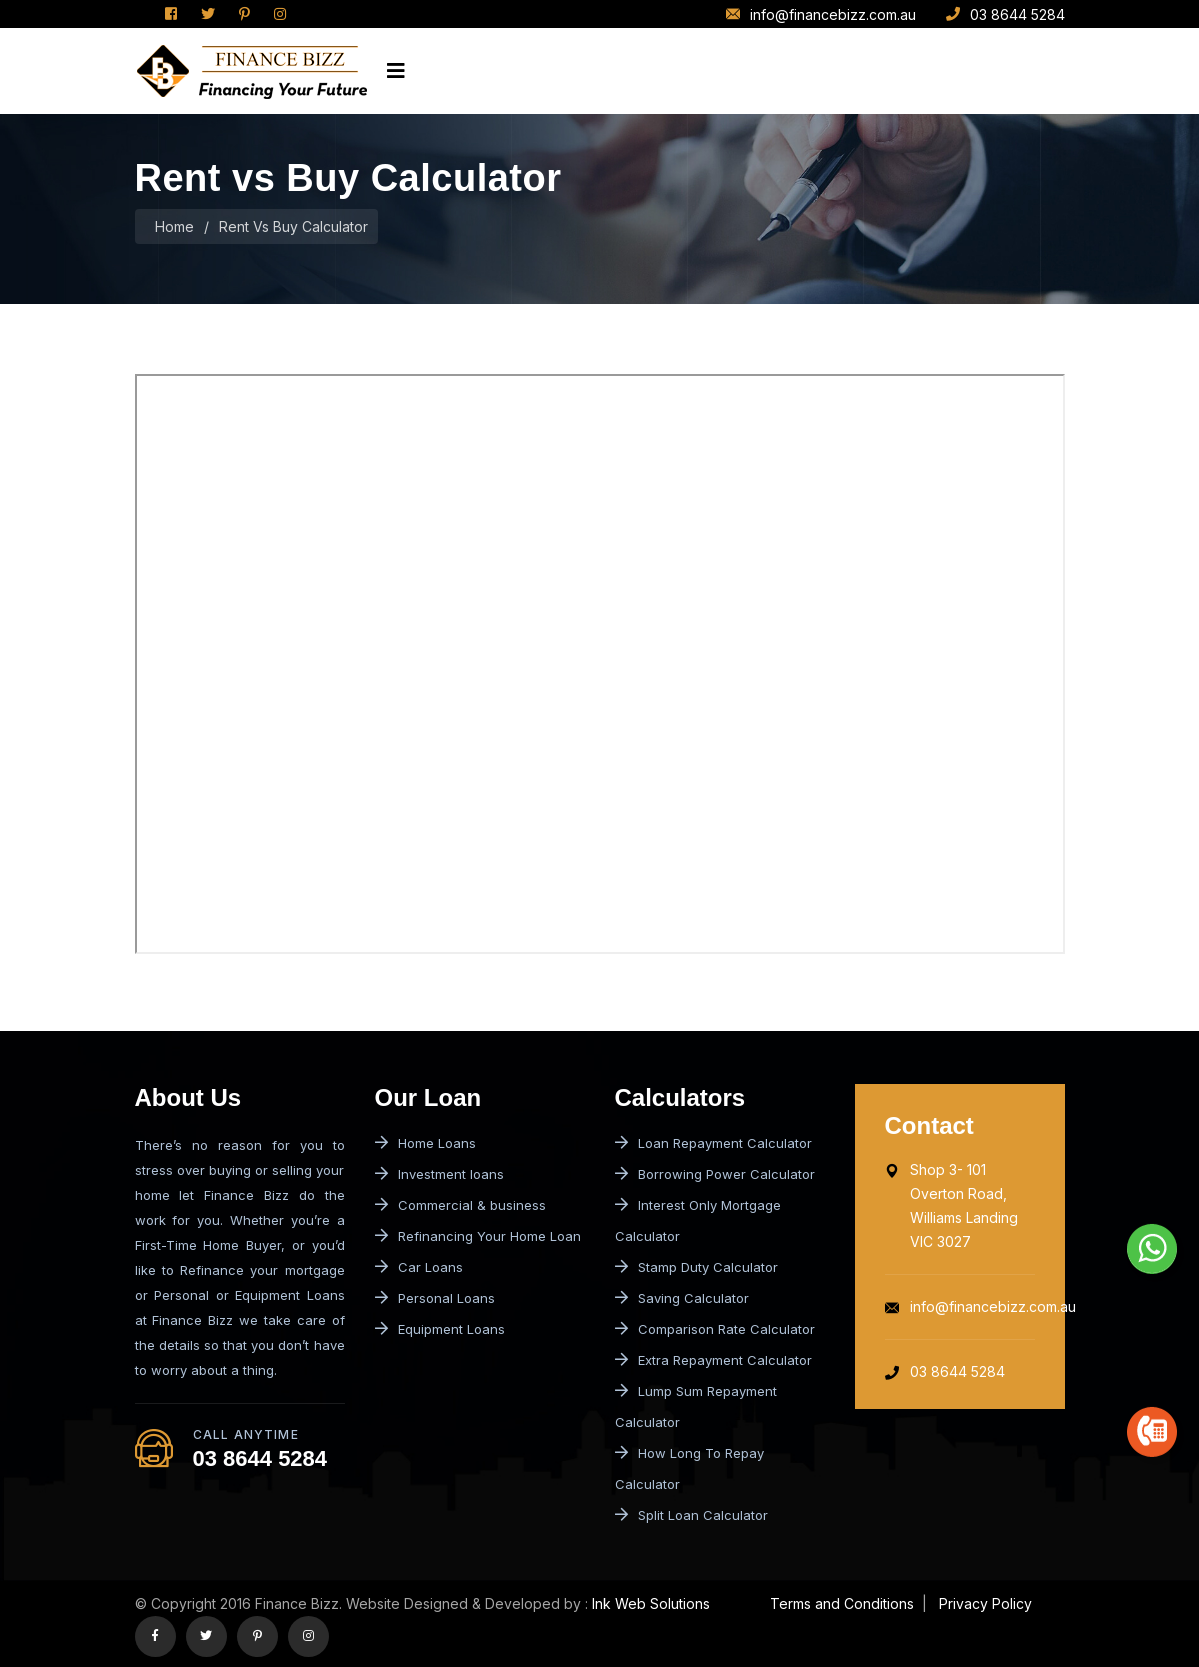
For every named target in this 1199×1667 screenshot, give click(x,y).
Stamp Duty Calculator (696, 1267)
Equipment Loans (440, 1329)
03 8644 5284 (1005, 14)
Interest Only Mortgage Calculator (698, 1220)
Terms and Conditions (842, 1603)
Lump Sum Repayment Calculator (696, 1406)
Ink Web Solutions (651, 1603)
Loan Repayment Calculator (713, 1143)
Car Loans (419, 1267)
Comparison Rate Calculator (715, 1329)
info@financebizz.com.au (821, 14)
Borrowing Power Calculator (715, 1174)
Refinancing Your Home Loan (478, 1236)
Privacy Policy (983, 1603)
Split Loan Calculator (691, 1515)
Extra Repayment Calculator (713, 1360)
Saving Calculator (682, 1298)
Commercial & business (460, 1205)
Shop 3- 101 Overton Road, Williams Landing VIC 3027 (951, 1205)
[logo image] (251, 71)
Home (174, 226)
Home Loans (425, 1143)
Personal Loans (435, 1298)
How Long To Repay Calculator (689, 1468)
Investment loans (439, 1174)
